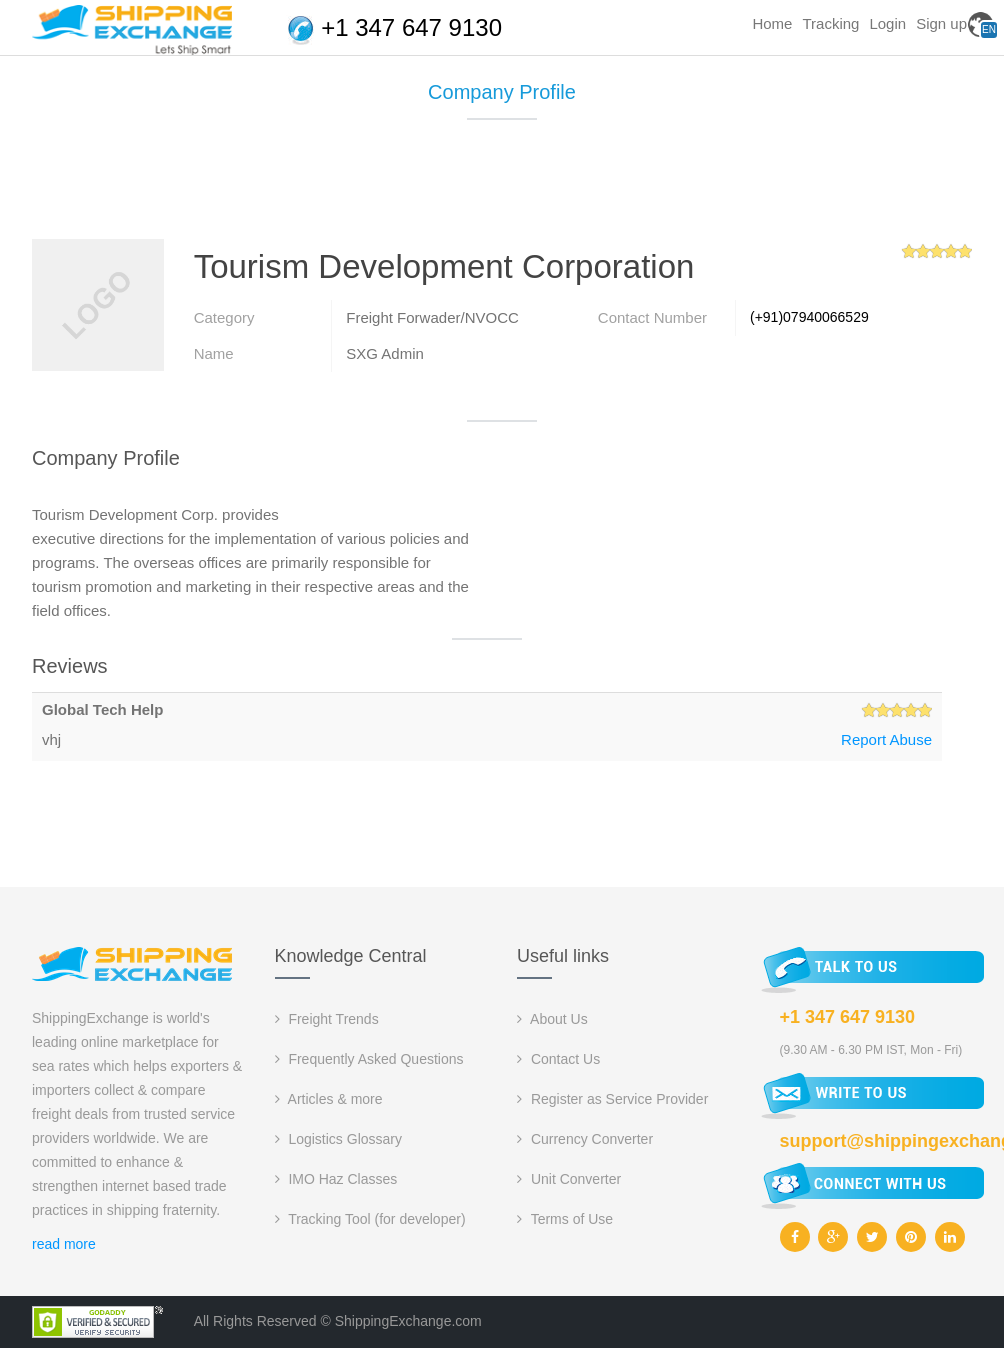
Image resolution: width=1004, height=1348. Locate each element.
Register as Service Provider (612, 1099)
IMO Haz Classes (336, 1179)
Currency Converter (585, 1139)
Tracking (830, 23)
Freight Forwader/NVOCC (432, 317)
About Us (552, 1019)
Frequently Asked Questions (369, 1059)
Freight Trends (327, 1019)
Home (772, 23)
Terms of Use (565, 1219)
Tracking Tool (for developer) (370, 1219)
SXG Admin (385, 353)
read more (64, 1244)
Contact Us (558, 1059)
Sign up (941, 23)
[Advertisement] (502, 187)
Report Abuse (886, 739)
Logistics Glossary (338, 1139)
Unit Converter (569, 1179)
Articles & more (329, 1099)
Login (887, 23)
